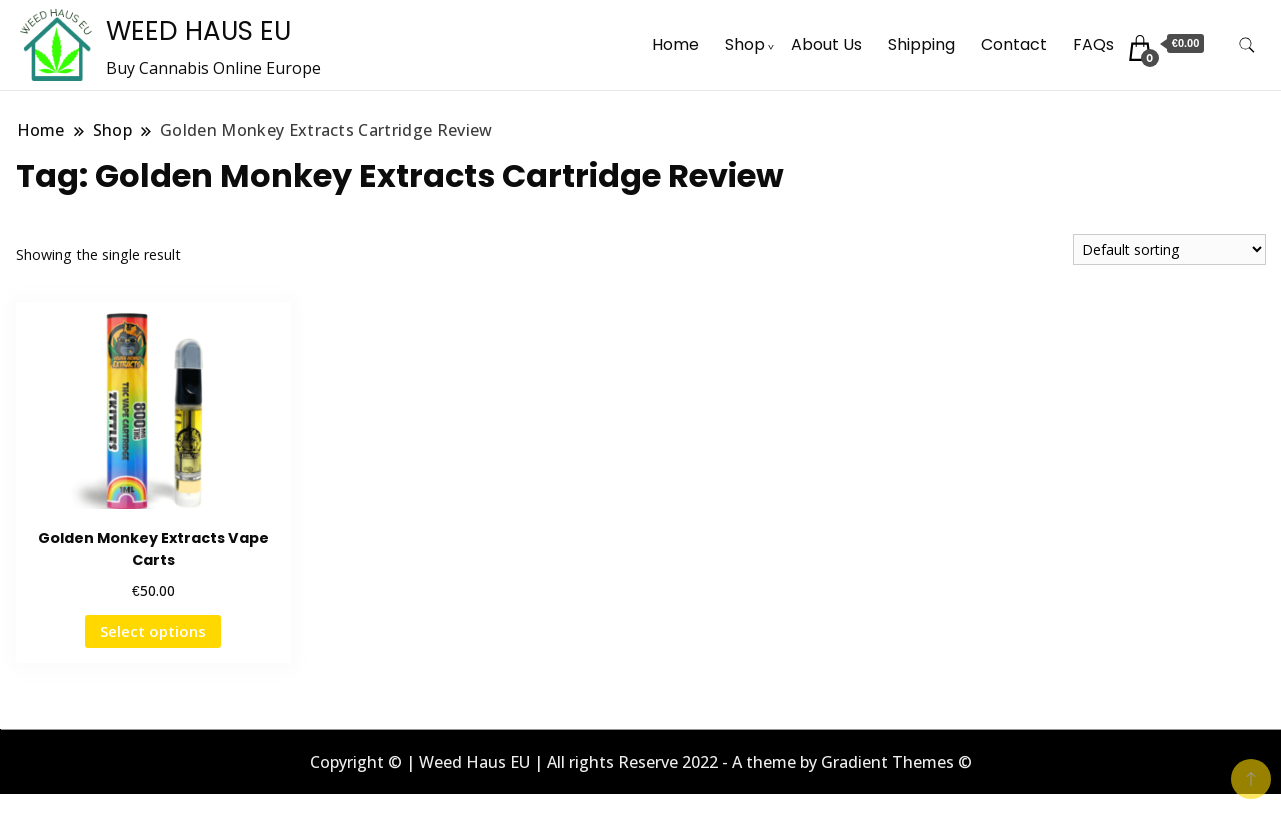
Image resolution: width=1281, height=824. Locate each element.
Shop (745, 44)
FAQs (1093, 44)
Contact (1014, 44)
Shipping (921, 44)
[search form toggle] (1247, 45)
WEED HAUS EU (198, 31)
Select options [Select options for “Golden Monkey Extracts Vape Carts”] (153, 631)
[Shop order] (1169, 249)
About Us (826, 44)
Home (675, 44)
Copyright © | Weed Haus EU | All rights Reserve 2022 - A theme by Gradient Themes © (641, 762)
